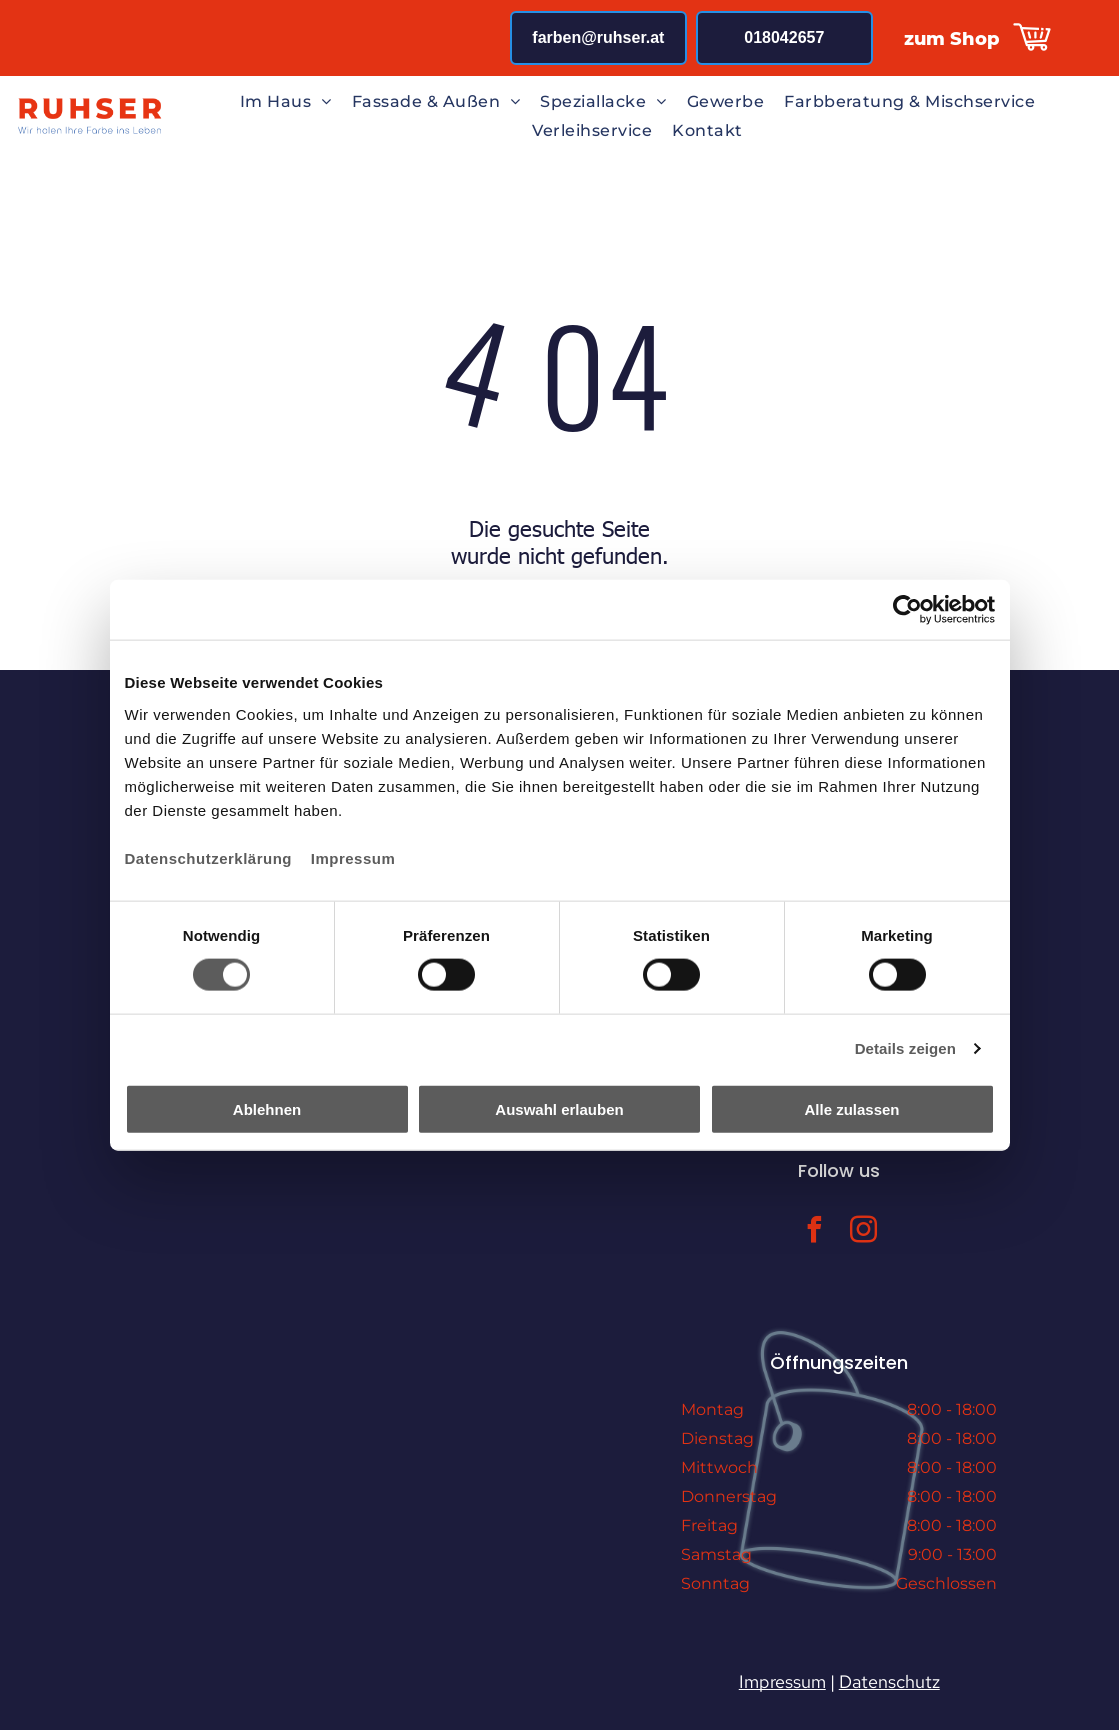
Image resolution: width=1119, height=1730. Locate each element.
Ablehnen (267, 1108)
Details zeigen (905, 1048)
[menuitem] (286, 101)
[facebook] (815, 1232)
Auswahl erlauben (559, 1108)
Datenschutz (889, 1681)
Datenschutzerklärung (209, 857)
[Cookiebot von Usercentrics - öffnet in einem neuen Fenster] (907, 610)
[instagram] (864, 1232)
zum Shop (952, 39)
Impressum (353, 857)
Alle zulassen (851, 1108)
